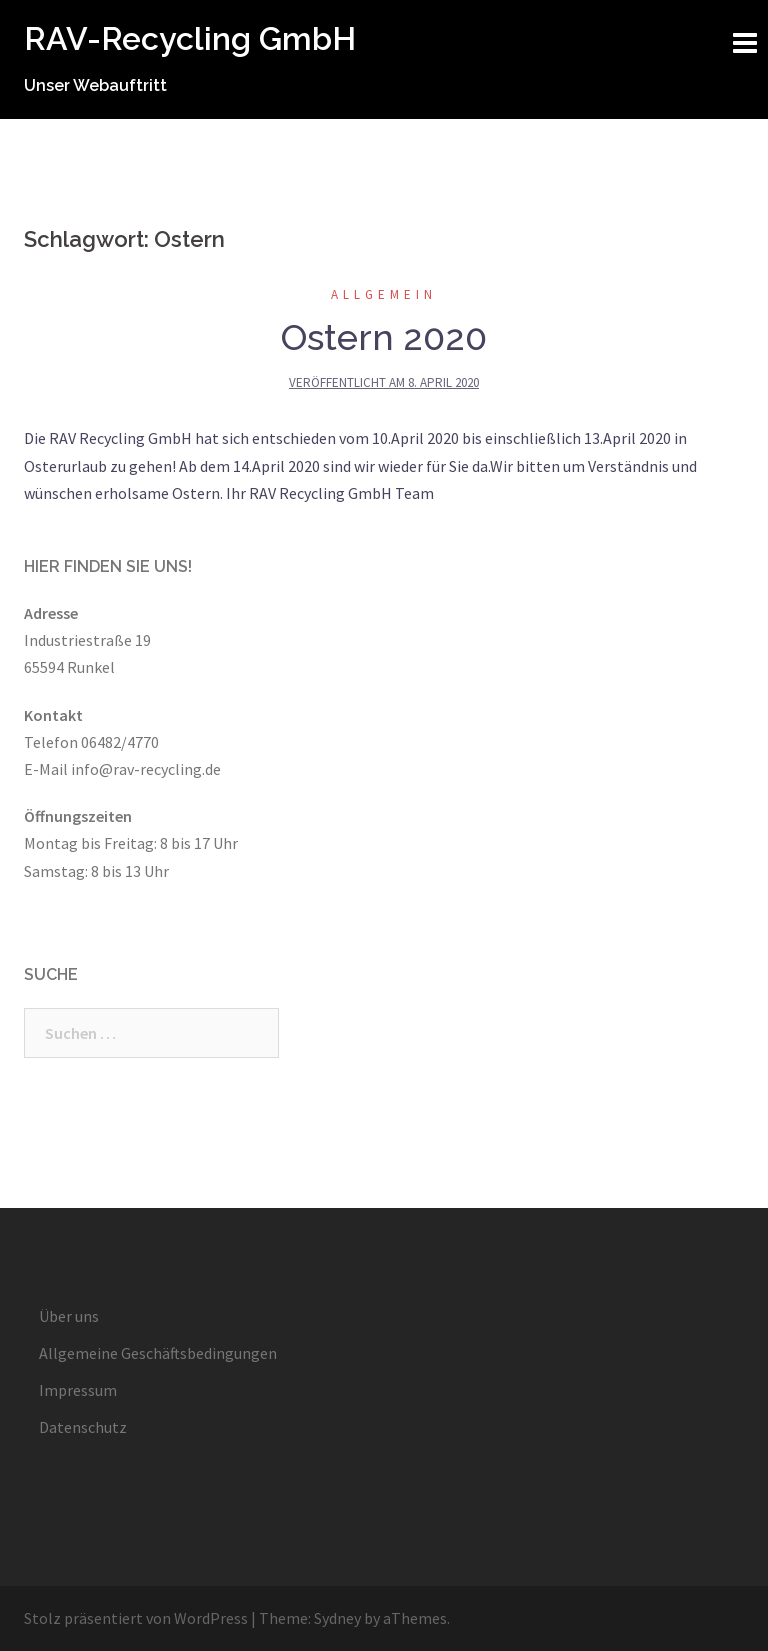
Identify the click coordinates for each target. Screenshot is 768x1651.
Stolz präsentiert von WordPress (136, 1618)
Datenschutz (83, 1427)
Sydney (337, 1618)
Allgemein (384, 294)
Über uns (69, 1316)
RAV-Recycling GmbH (190, 38)
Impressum (78, 1390)
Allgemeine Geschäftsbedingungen (158, 1353)
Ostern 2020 (384, 337)
